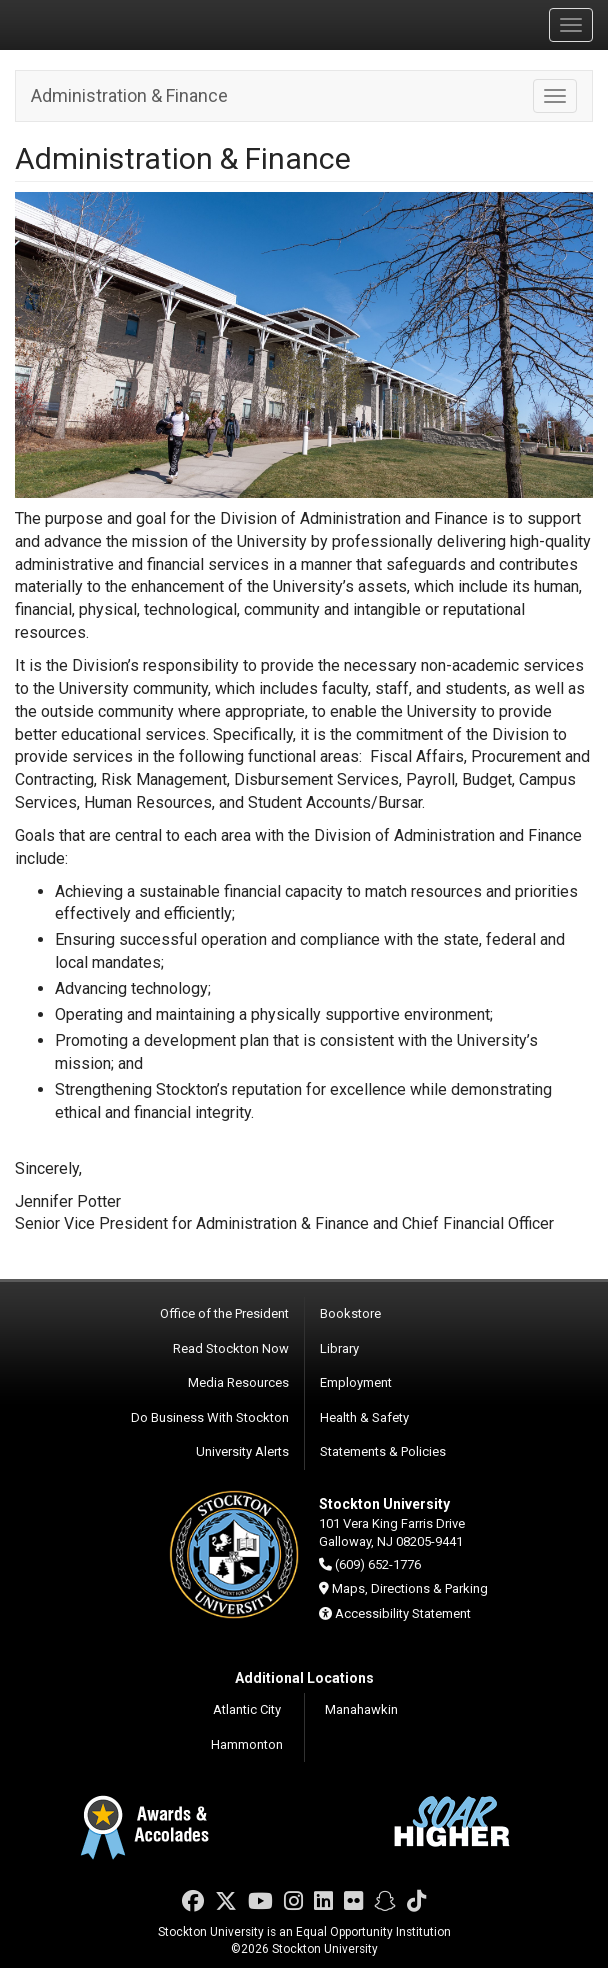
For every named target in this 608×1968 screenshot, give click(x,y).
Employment (356, 1382)
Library (339, 1348)
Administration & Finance (129, 95)
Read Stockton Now (231, 1348)
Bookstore (350, 1313)
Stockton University (110, 24)
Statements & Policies (383, 1451)
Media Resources (238, 1382)
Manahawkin (361, 1709)
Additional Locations (304, 1678)
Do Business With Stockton (210, 1417)
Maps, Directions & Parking (410, 1588)
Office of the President (224, 1313)
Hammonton (247, 1744)
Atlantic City (247, 1709)
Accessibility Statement (403, 1613)
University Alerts (242, 1451)
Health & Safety (364, 1417)
